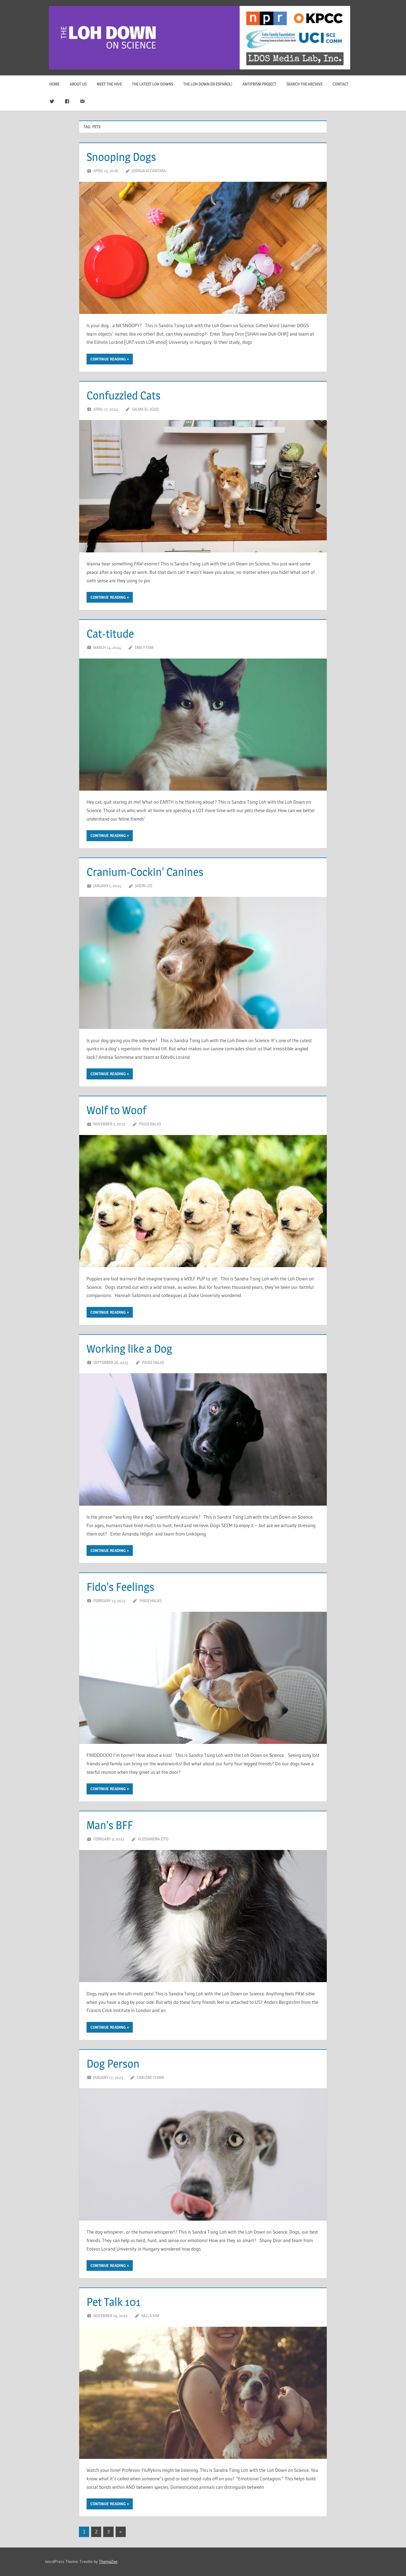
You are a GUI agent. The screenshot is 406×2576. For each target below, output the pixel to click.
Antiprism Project (259, 84)
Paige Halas (150, 1124)
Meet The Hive (109, 84)
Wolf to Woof (116, 1110)
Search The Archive (304, 84)
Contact (340, 84)
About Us (78, 84)
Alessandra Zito (153, 1839)
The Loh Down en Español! (207, 84)
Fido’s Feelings (120, 1587)
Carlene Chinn (150, 2077)
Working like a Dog (129, 1348)
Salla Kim (150, 2315)
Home (54, 84)
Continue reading (108, 359)
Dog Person (113, 2063)
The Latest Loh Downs (152, 84)
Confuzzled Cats (123, 395)
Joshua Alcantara (149, 170)
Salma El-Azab (145, 409)
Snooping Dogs (121, 157)
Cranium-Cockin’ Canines (145, 872)
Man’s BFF (110, 1825)
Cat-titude (110, 633)
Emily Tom (144, 647)
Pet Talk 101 (113, 2302)
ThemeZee (108, 2561)
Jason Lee (143, 885)
